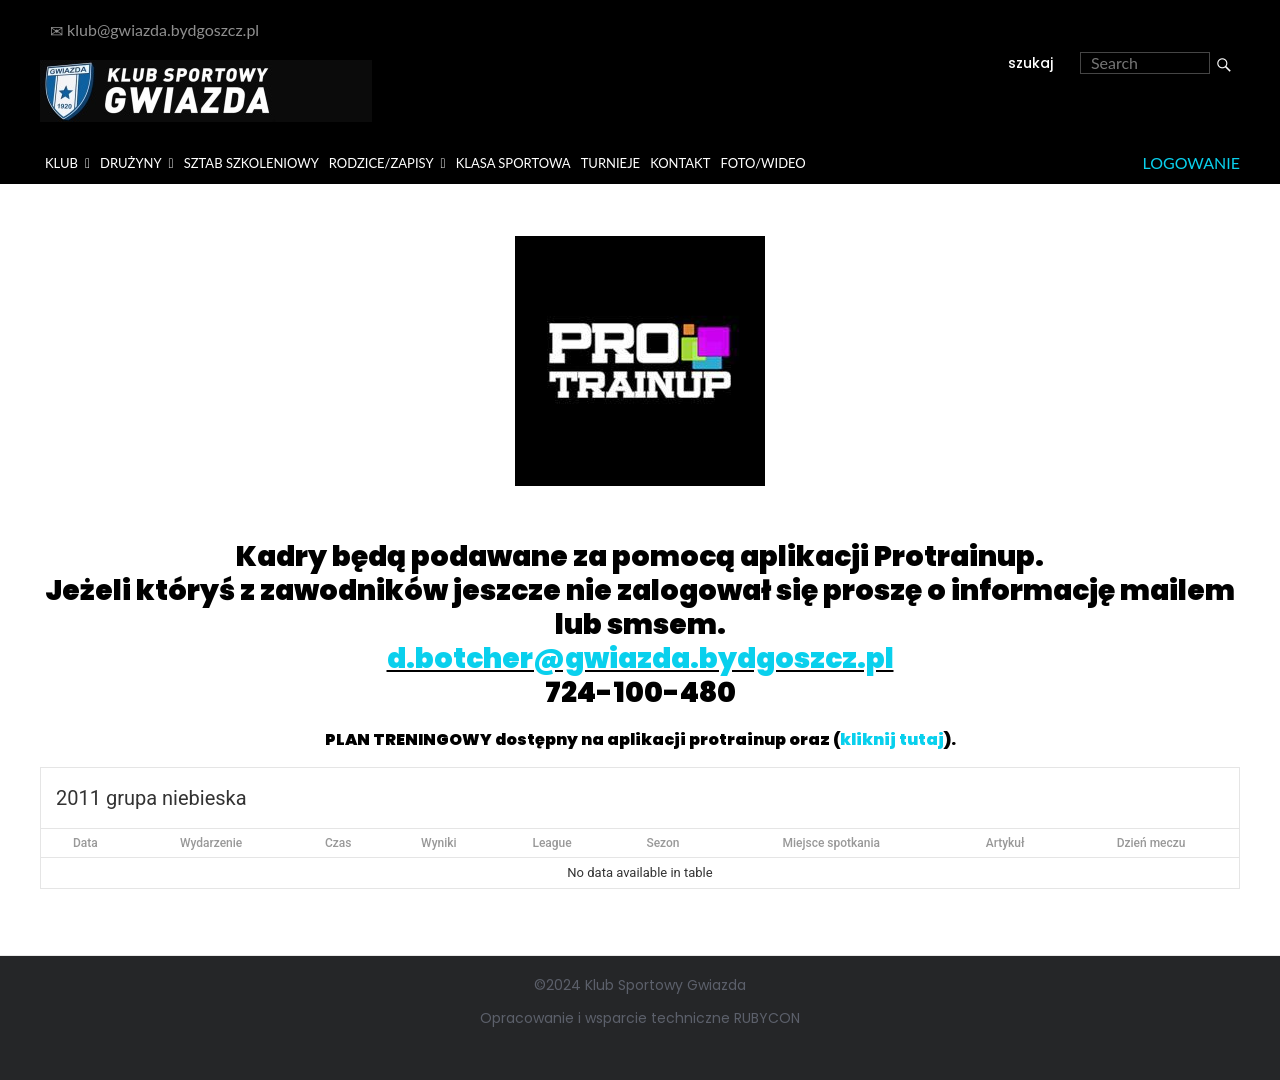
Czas (338, 843)
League (551, 843)
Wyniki (439, 843)
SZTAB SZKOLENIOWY (251, 163)
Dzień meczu (1151, 843)
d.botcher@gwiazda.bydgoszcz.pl (640, 658)
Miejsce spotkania (832, 843)
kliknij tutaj (892, 739)
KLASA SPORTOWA (513, 163)
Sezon (662, 843)
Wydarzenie (211, 843)
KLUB (61, 163)
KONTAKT (680, 163)
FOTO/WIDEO (762, 163)
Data (85, 843)
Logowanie (1191, 162)
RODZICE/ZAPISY (381, 163)
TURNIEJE (610, 163)
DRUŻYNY (131, 163)
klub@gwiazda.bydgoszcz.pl (154, 29)
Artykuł (1005, 843)
